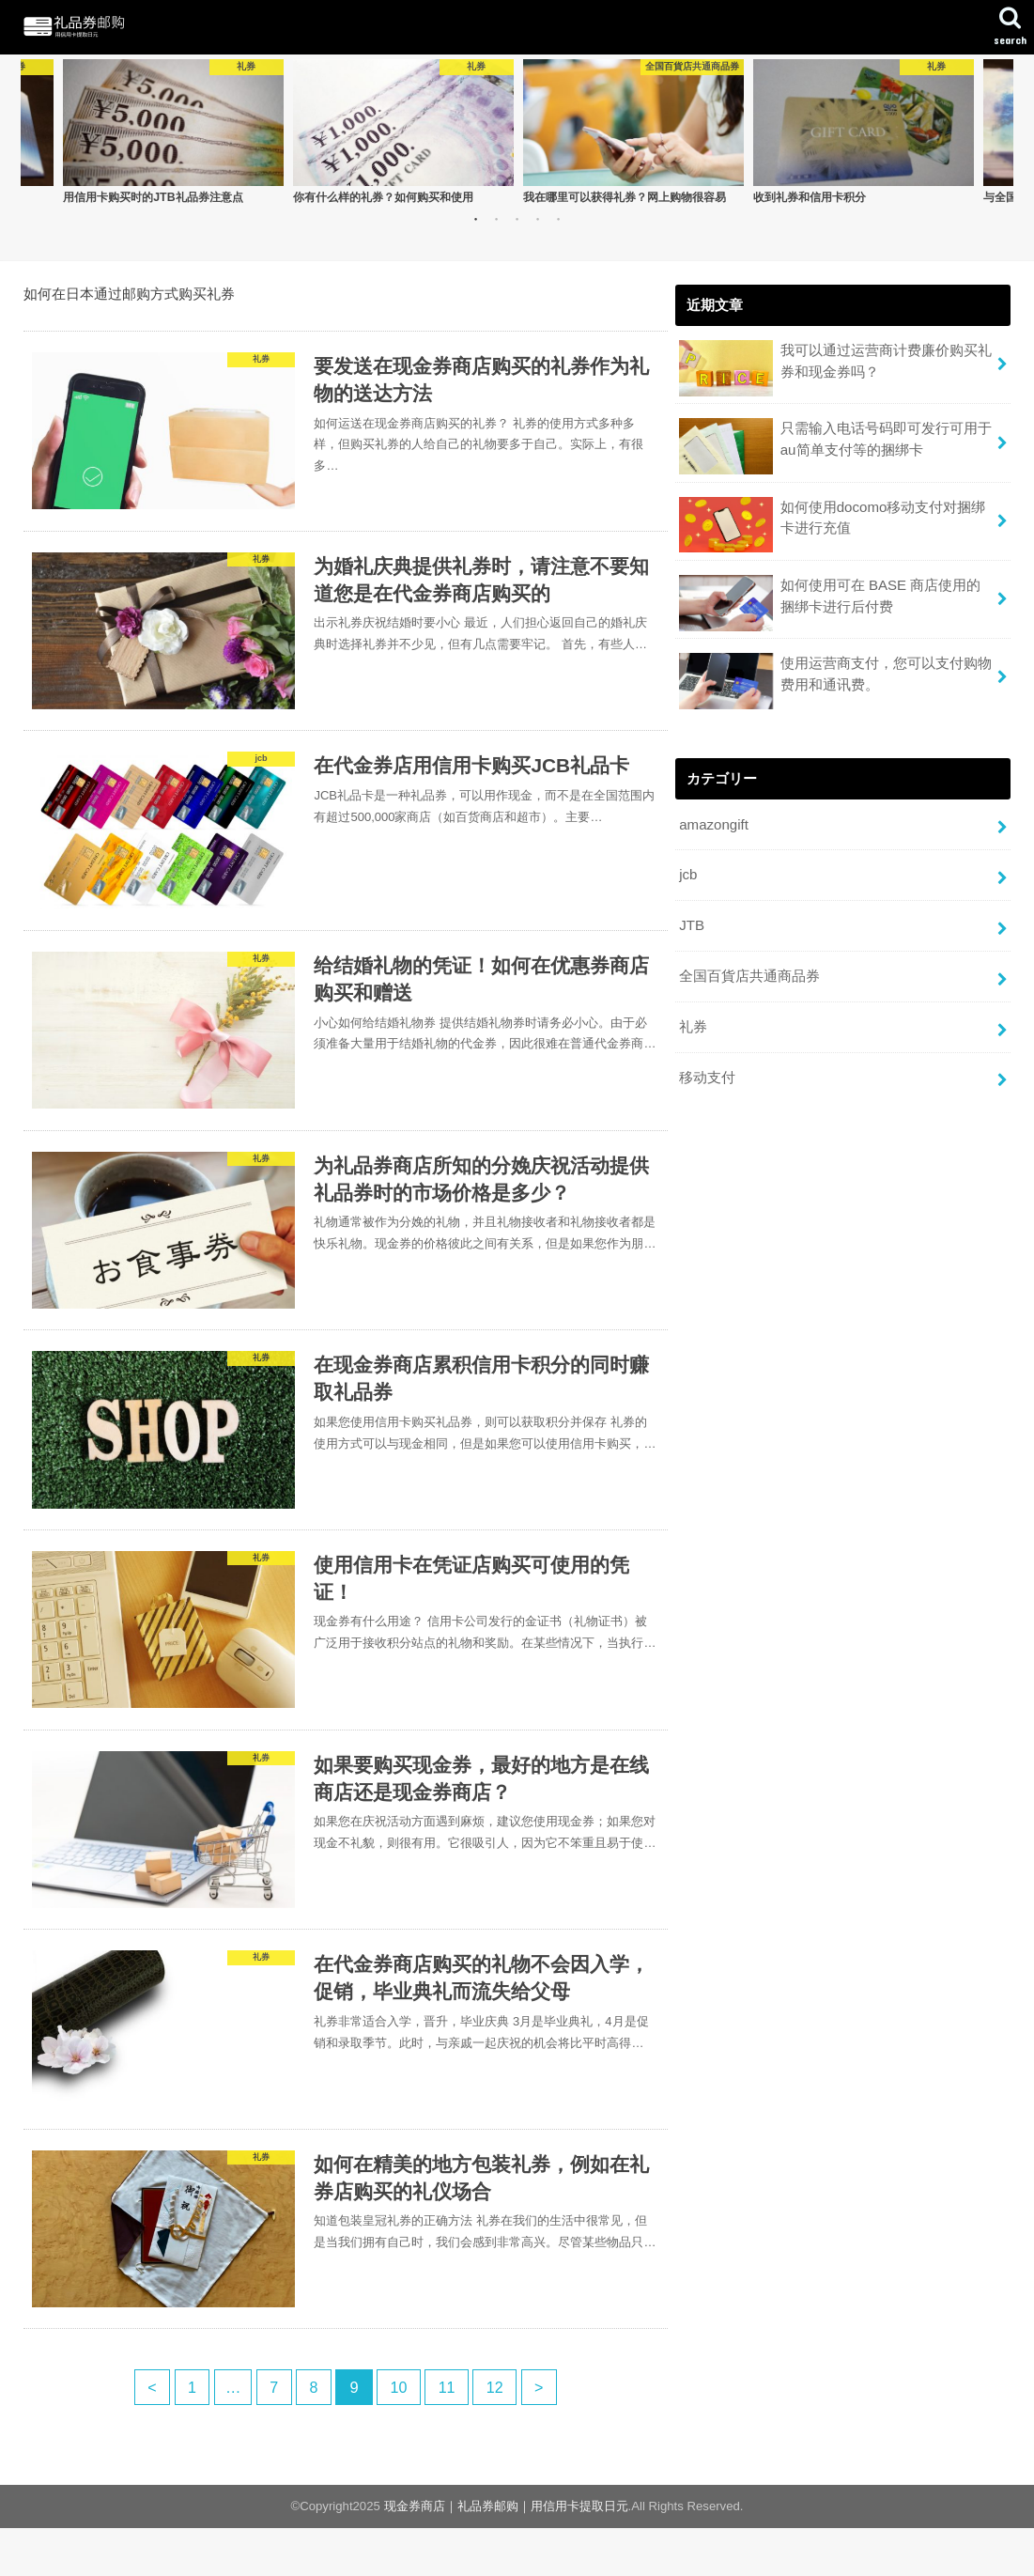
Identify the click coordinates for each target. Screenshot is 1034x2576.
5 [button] (557, 219)
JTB (691, 922)
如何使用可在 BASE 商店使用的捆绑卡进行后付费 (829, 602)
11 (448, 2435)
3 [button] (516, 219)
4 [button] (537, 219)
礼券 (693, 1022)
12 (498, 2435)
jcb (688, 872)
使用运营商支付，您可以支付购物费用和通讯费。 (835, 679)
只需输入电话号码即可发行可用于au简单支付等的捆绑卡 (835, 446)
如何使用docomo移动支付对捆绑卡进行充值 (831, 524)
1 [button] (475, 219)
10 (399, 2435)
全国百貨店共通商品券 (749, 972)
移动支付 (707, 1071)
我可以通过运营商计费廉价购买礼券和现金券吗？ (835, 368)
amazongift (713, 822)
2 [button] (495, 219)
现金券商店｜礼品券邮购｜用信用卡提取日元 (506, 2554)
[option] (173, 132)
